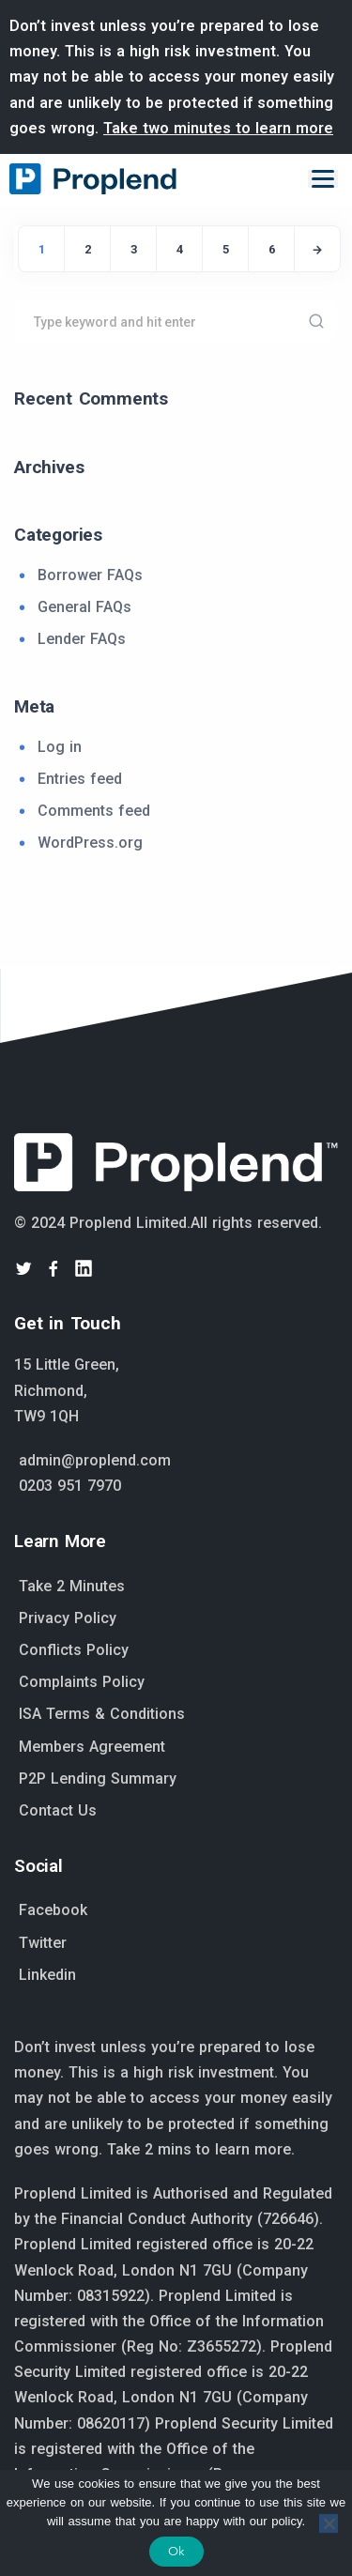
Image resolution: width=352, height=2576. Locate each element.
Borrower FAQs (90, 575)
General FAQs (84, 607)
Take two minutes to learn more (218, 128)
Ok (176, 2551)
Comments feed (94, 811)
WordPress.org (90, 842)
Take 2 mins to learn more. (201, 2149)
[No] (328, 2523)
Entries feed (80, 779)
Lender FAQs (82, 639)
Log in (60, 747)
